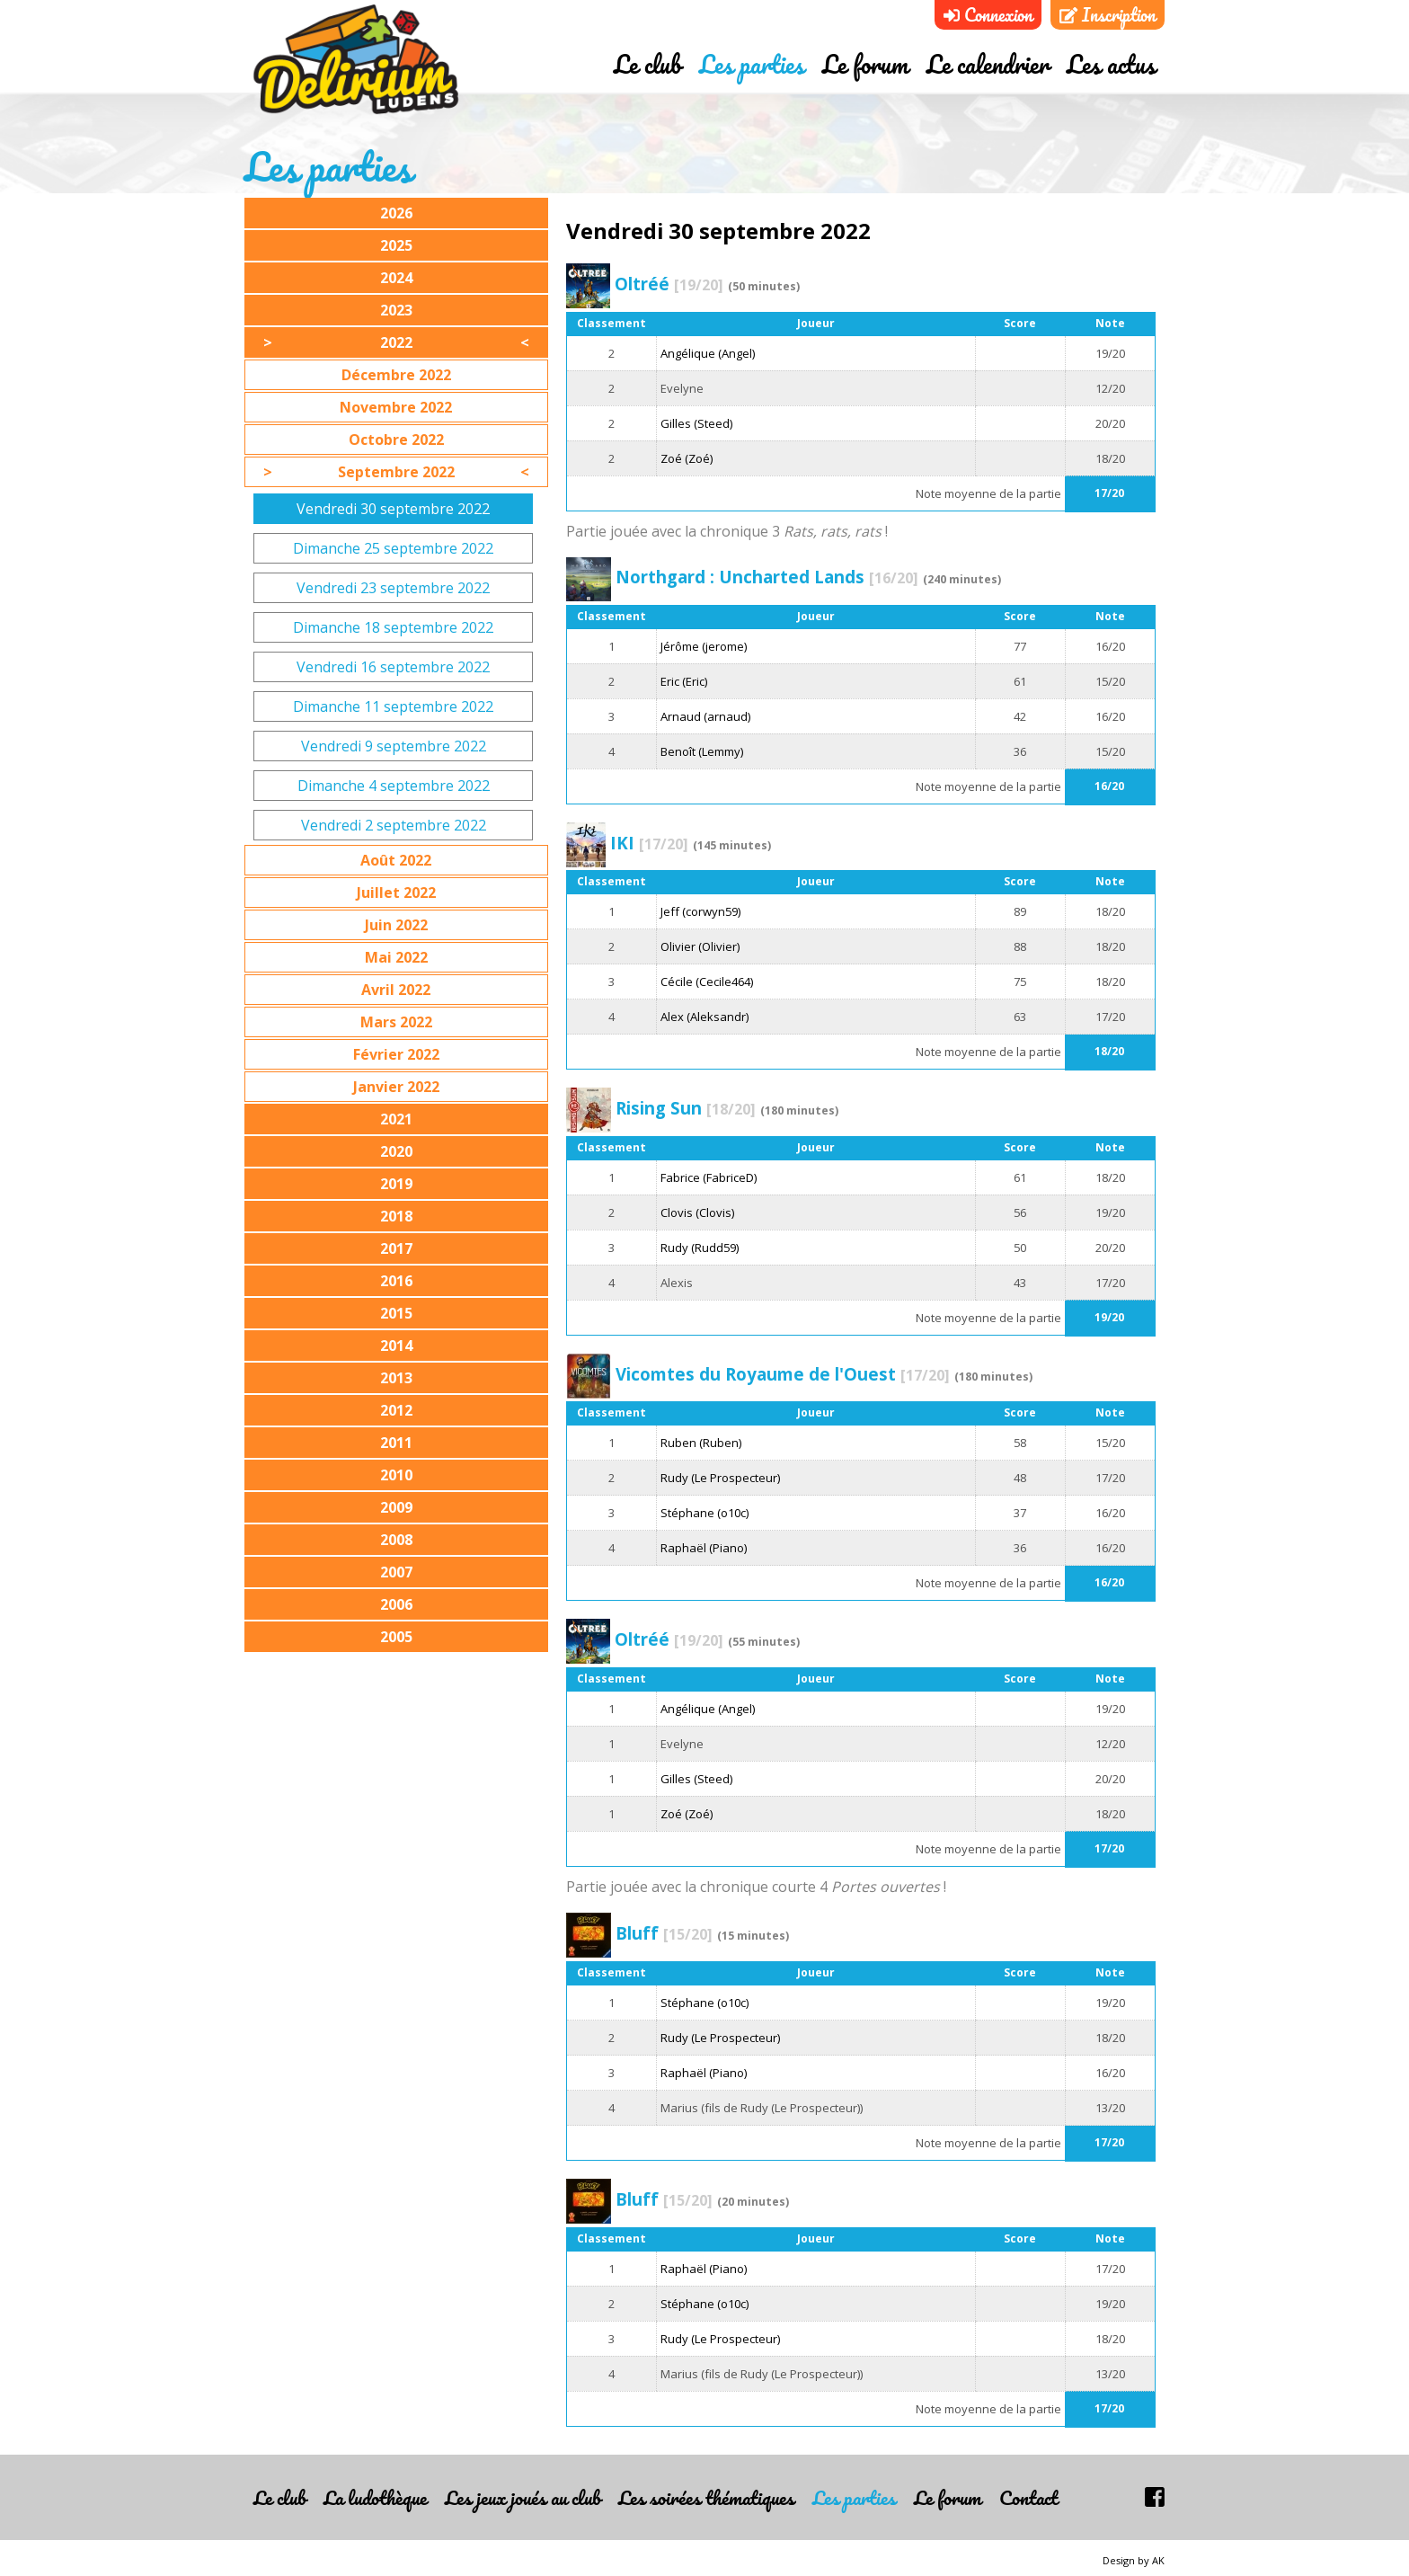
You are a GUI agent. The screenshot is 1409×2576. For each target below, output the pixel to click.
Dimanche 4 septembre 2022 (393, 785)
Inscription (1107, 15)
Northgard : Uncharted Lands (767, 576)
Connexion (988, 15)
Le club (647, 65)
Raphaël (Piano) (703, 1548)
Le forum (865, 65)
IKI (649, 842)
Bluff (664, 1933)
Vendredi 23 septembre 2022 (393, 588)
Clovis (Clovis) (697, 1212)
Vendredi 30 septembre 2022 (393, 509)
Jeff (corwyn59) (700, 911)
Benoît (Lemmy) (701, 751)
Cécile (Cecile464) (706, 981)
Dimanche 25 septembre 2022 (393, 548)
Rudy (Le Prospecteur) (720, 1478)
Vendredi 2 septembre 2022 (393, 825)
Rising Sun (686, 1108)
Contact (1028, 2497)
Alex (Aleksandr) (704, 1016)
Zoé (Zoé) (686, 458)
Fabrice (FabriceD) (708, 1177)
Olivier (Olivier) (700, 946)
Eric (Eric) (683, 681)
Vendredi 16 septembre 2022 (393, 667)
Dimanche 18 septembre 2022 (393, 627)
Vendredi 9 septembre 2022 (393, 746)
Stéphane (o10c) (704, 1513)
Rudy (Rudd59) (699, 1247)
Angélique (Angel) (707, 353)
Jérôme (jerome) (703, 646)
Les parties (751, 65)
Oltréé (669, 283)
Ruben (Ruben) (700, 1443)
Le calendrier (987, 65)
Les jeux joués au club (522, 2497)
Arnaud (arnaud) (705, 716)
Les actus (1111, 65)
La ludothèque (375, 2497)
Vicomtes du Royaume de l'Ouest (783, 1374)
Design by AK (1134, 2560)
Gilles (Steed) (696, 423)
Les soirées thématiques (706, 2497)
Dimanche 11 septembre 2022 (393, 706)
